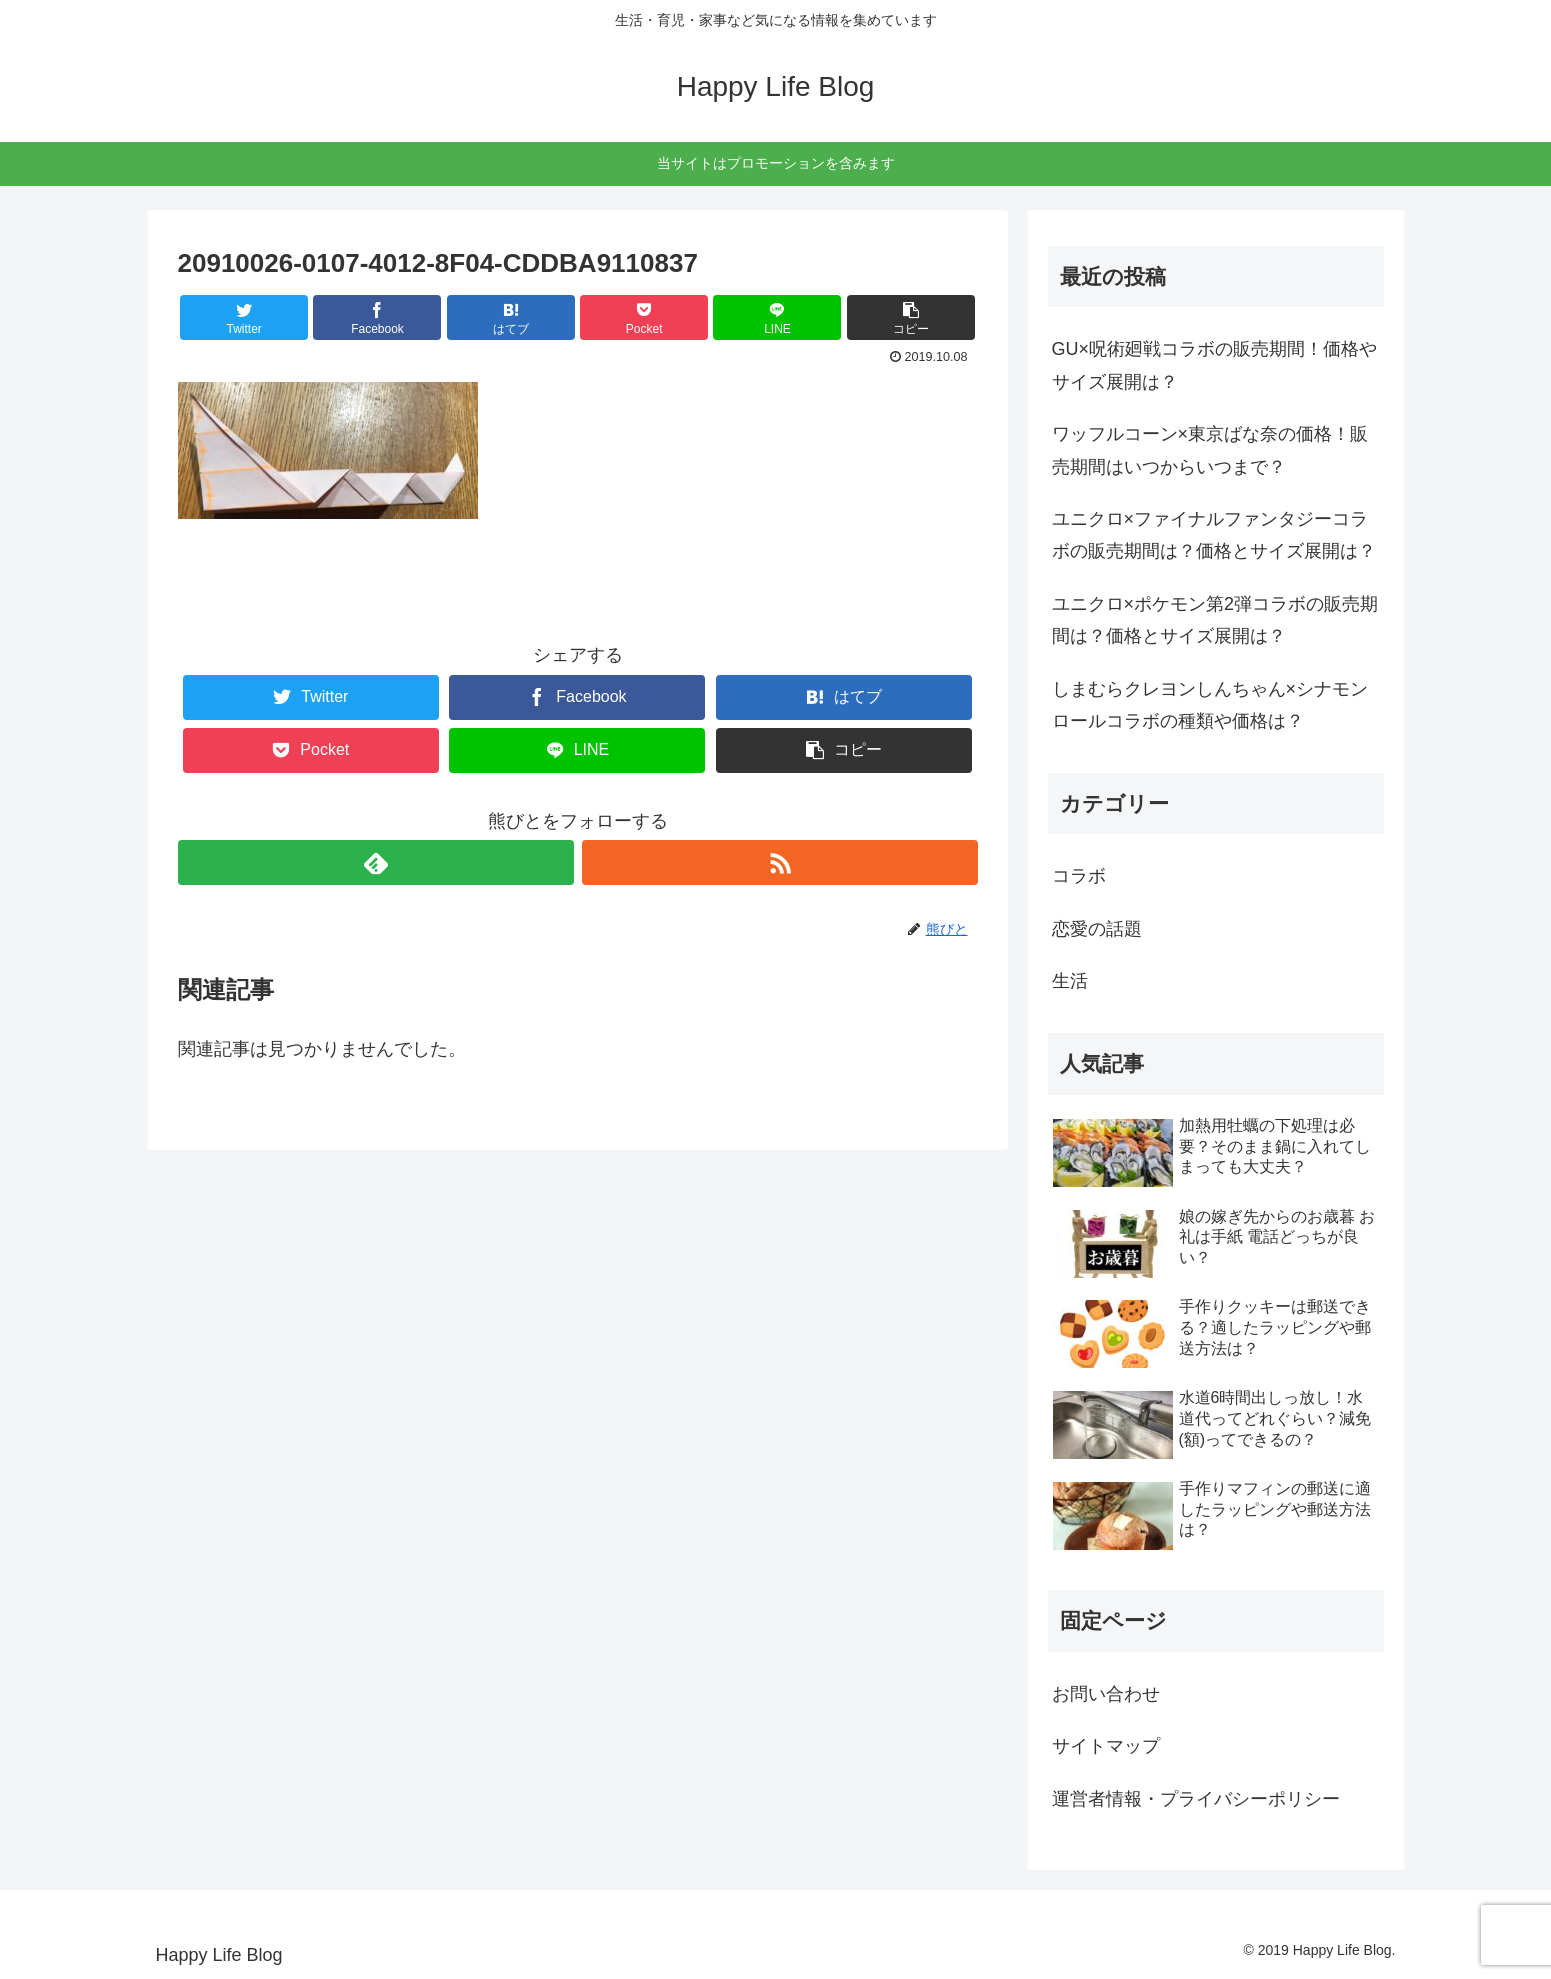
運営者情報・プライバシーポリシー (1196, 1799)
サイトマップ (1106, 1746)
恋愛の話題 (1097, 929)
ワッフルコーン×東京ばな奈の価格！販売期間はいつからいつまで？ (1210, 450)
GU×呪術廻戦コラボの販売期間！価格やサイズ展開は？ (1215, 365)
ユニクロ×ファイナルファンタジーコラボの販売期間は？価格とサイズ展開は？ (1214, 535)
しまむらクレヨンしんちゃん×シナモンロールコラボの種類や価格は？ (1210, 705)
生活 (1070, 981)
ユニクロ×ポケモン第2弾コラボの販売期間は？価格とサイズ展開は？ (1215, 620)
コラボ (1079, 876)
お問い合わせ (1106, 1694)
